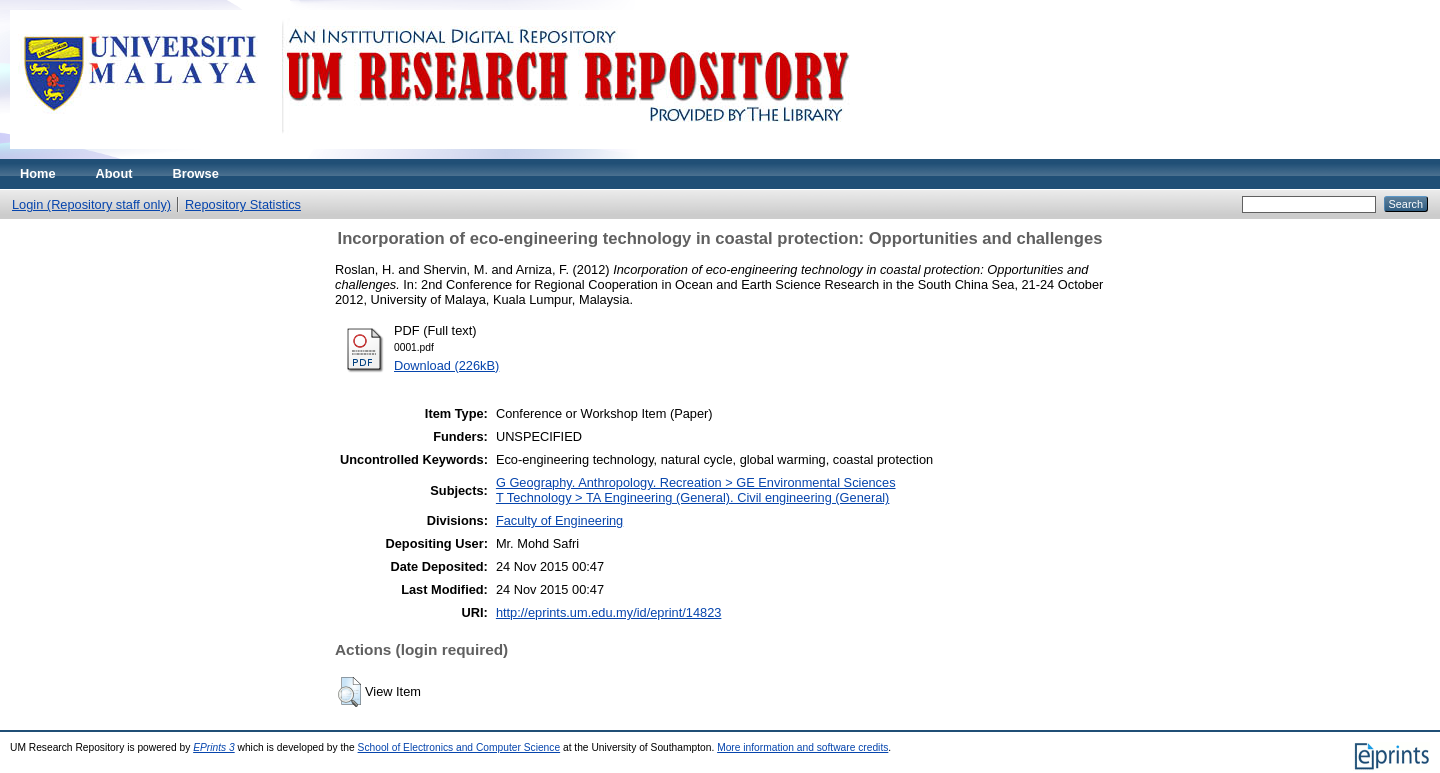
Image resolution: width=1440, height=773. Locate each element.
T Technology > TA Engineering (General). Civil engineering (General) (693, 497)
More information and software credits (802, 747)
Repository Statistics (243, 204)
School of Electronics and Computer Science (459, 747)
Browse (196, 173)
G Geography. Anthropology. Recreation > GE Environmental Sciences (696, 482)
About (114, 173)
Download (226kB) (446, 365)
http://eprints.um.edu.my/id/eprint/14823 (609, 612)
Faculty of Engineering (559, 520)
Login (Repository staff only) (91, 204)
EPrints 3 (214, 747)
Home (38, 173)
